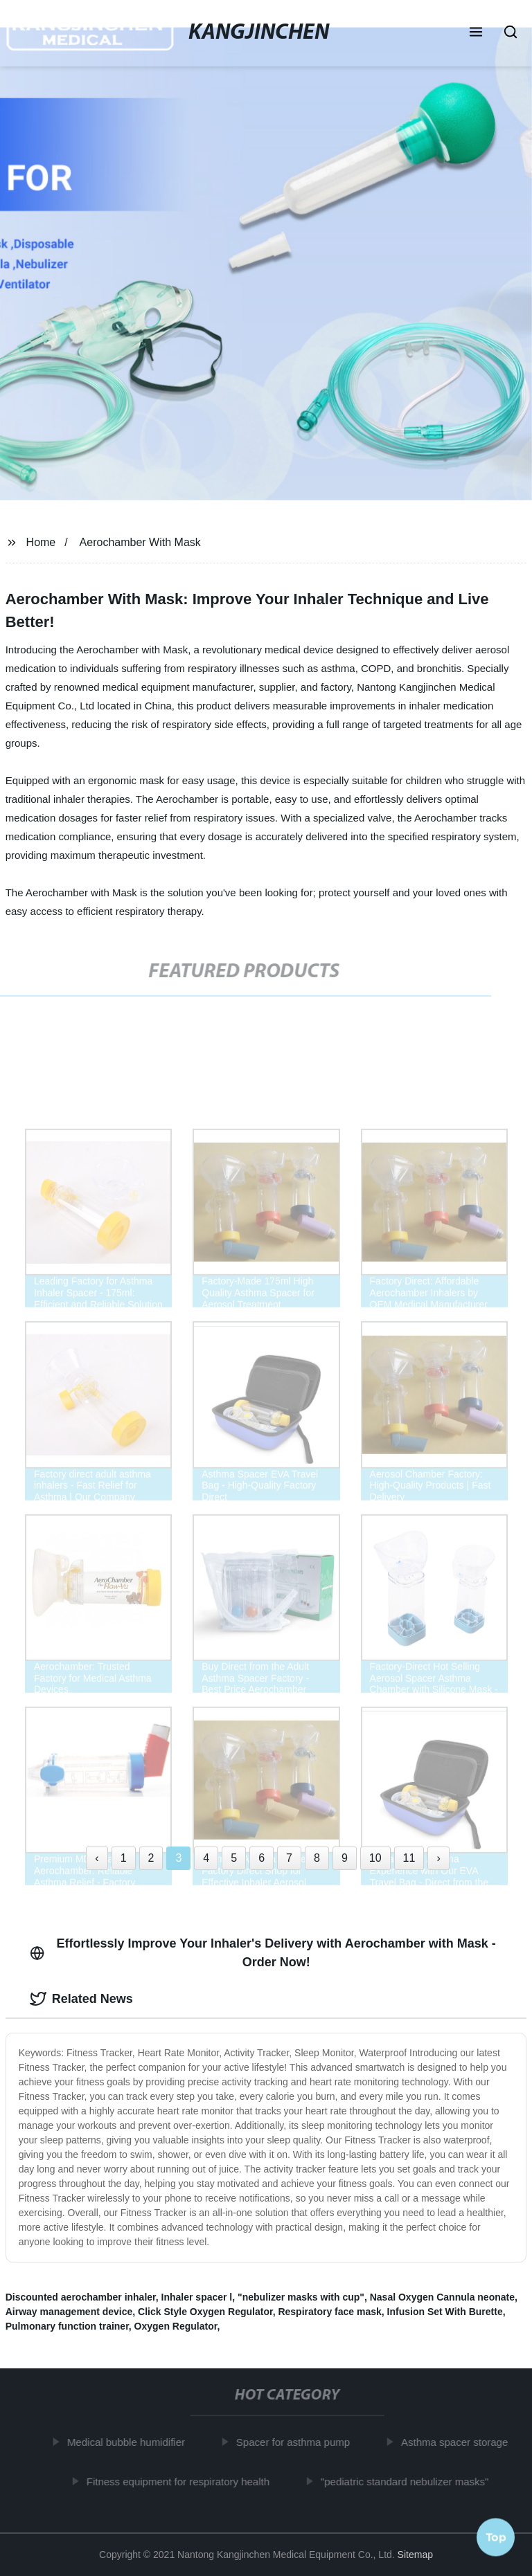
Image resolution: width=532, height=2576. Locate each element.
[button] (476, 33)
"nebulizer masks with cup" (301, 2297)
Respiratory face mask (329, 2311)
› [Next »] (438, 1858)
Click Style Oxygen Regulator (205, 2311)
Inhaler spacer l (197, 2297)
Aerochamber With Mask (140, 542)
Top (496, 2534)
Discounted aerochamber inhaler (81, 2297)
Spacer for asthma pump (296, 2442)
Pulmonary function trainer (67, 2326)
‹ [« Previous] (96, 1858)
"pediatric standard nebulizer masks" (408, 2481)
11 (409, 1858)
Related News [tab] (81, 1998)
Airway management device (69, 2311)
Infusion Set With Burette (445, 2311)
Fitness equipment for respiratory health (181, 2481)
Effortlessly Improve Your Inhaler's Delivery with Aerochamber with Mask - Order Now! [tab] (263, 1952)
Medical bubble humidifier (129, 2442)
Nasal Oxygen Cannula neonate (442, 2297)
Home (41, 542)
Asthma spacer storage (458, 2442)
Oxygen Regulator (176, 2326)
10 (375, 1858)
